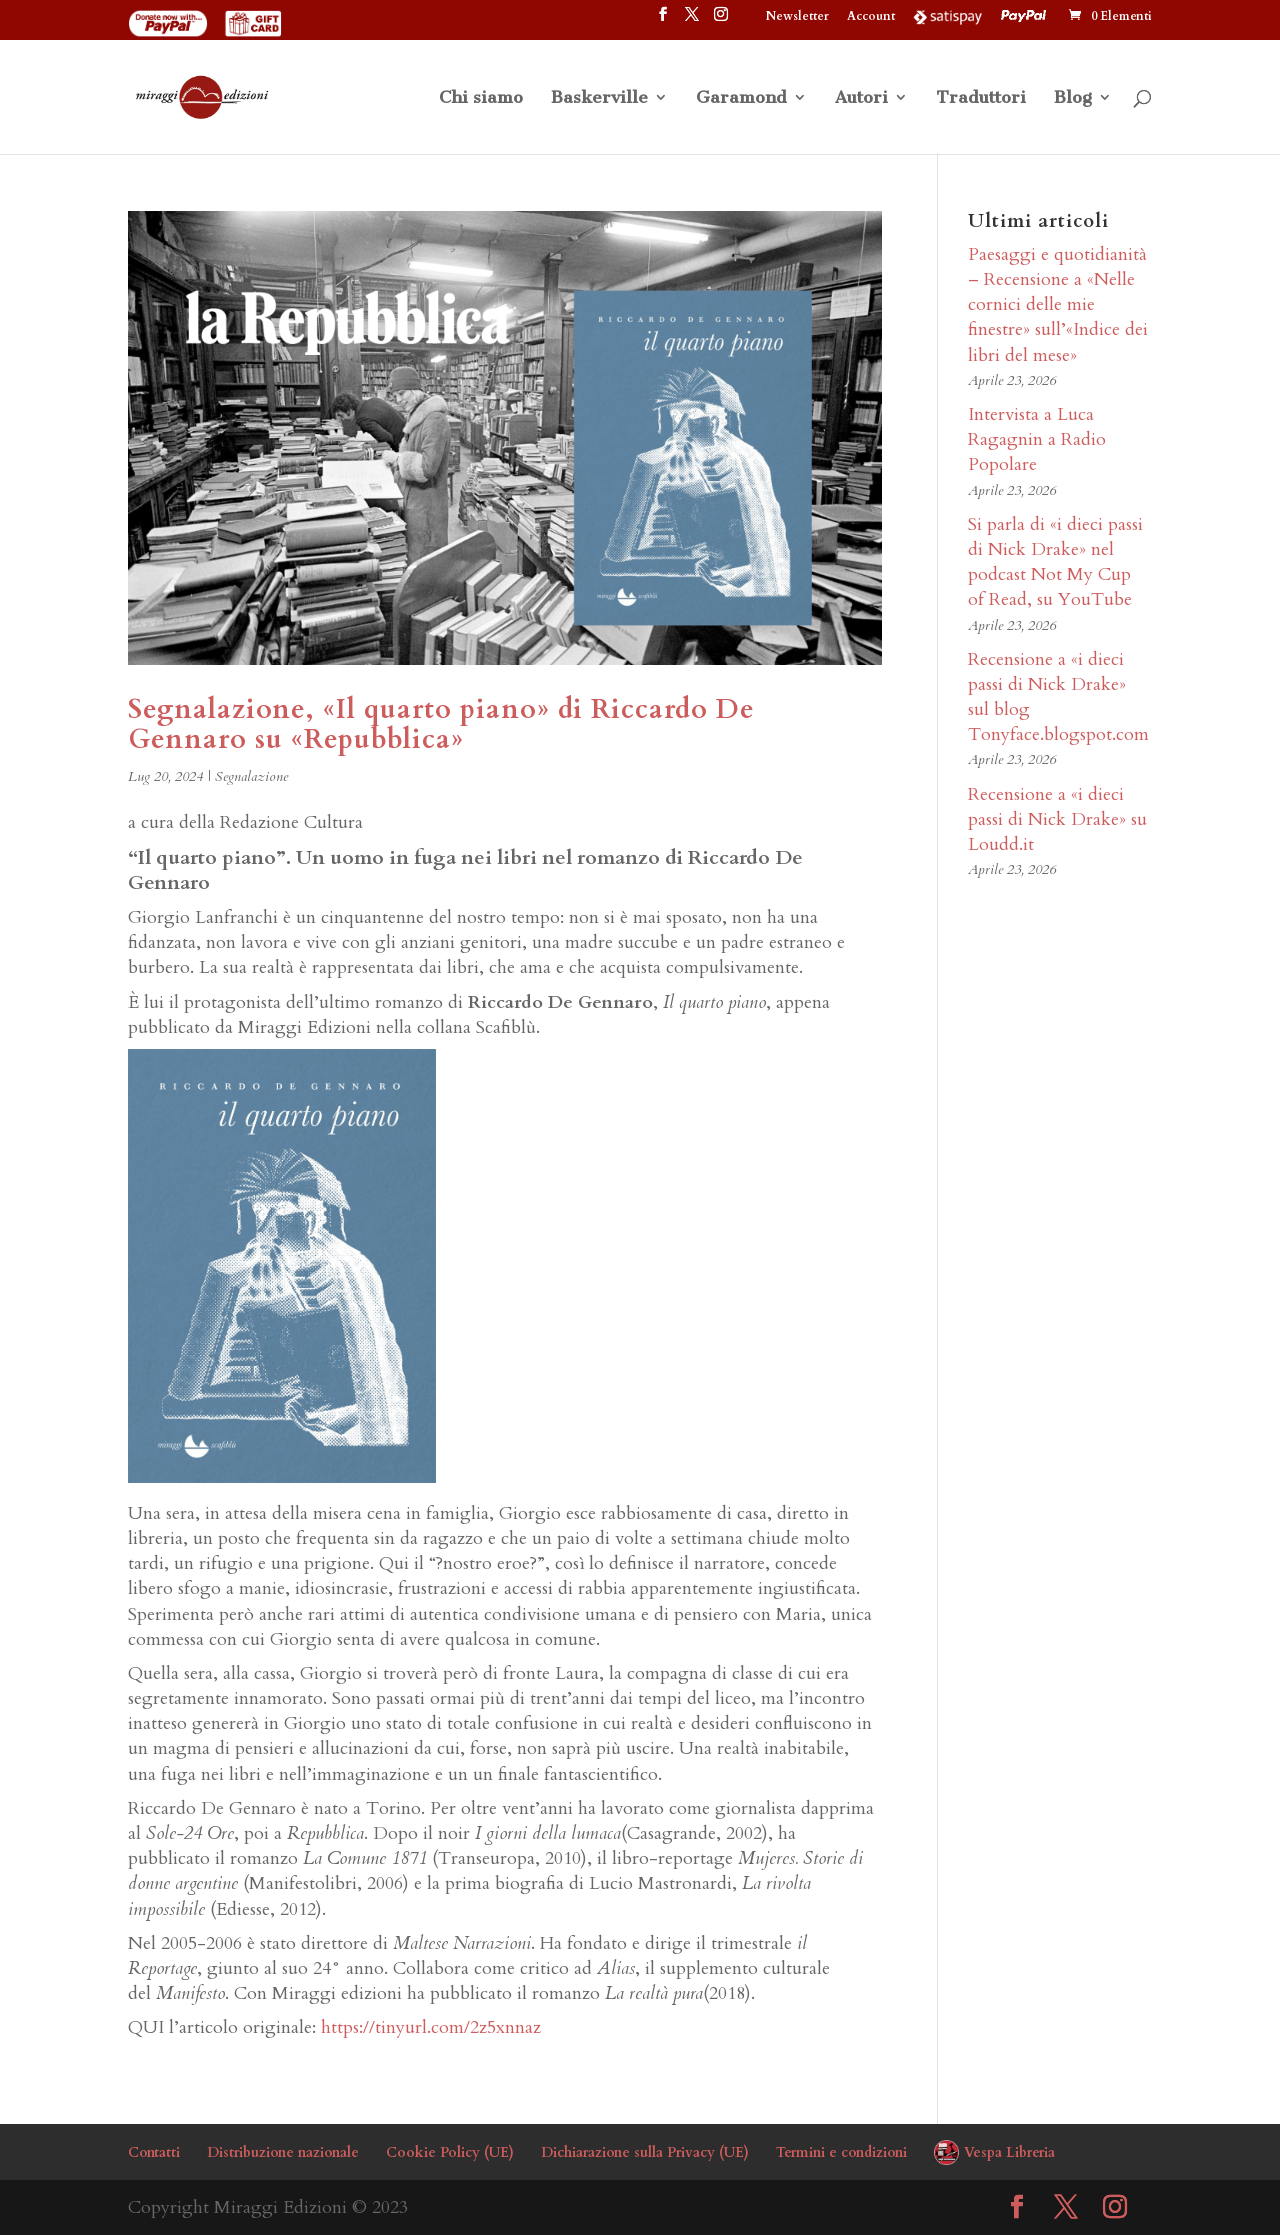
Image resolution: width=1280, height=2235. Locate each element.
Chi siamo (481, 98)
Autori (861, 98)
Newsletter (797, 17)
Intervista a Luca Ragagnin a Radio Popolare (1037, 439)
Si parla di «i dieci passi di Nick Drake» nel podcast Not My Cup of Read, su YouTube (1055, 562)
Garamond (741, 98)
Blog (1073, 98)
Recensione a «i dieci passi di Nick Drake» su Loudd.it (1057, 819)
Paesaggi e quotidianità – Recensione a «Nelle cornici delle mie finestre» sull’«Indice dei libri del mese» (1058, 305)
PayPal (1026, 16)
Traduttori (981, 98)
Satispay (948, 16)
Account (871, 17)
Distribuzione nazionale (283, 2152)
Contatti (154, 2152)
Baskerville (599, 98)
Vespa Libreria (1009, 2152)
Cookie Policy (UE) (450, 2152)
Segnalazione (251, 776)
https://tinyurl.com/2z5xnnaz (431, 2027)
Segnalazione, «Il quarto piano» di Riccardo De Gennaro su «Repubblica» (441, 724)
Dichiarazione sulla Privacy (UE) (645, 2152)
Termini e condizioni (841, 2152)
